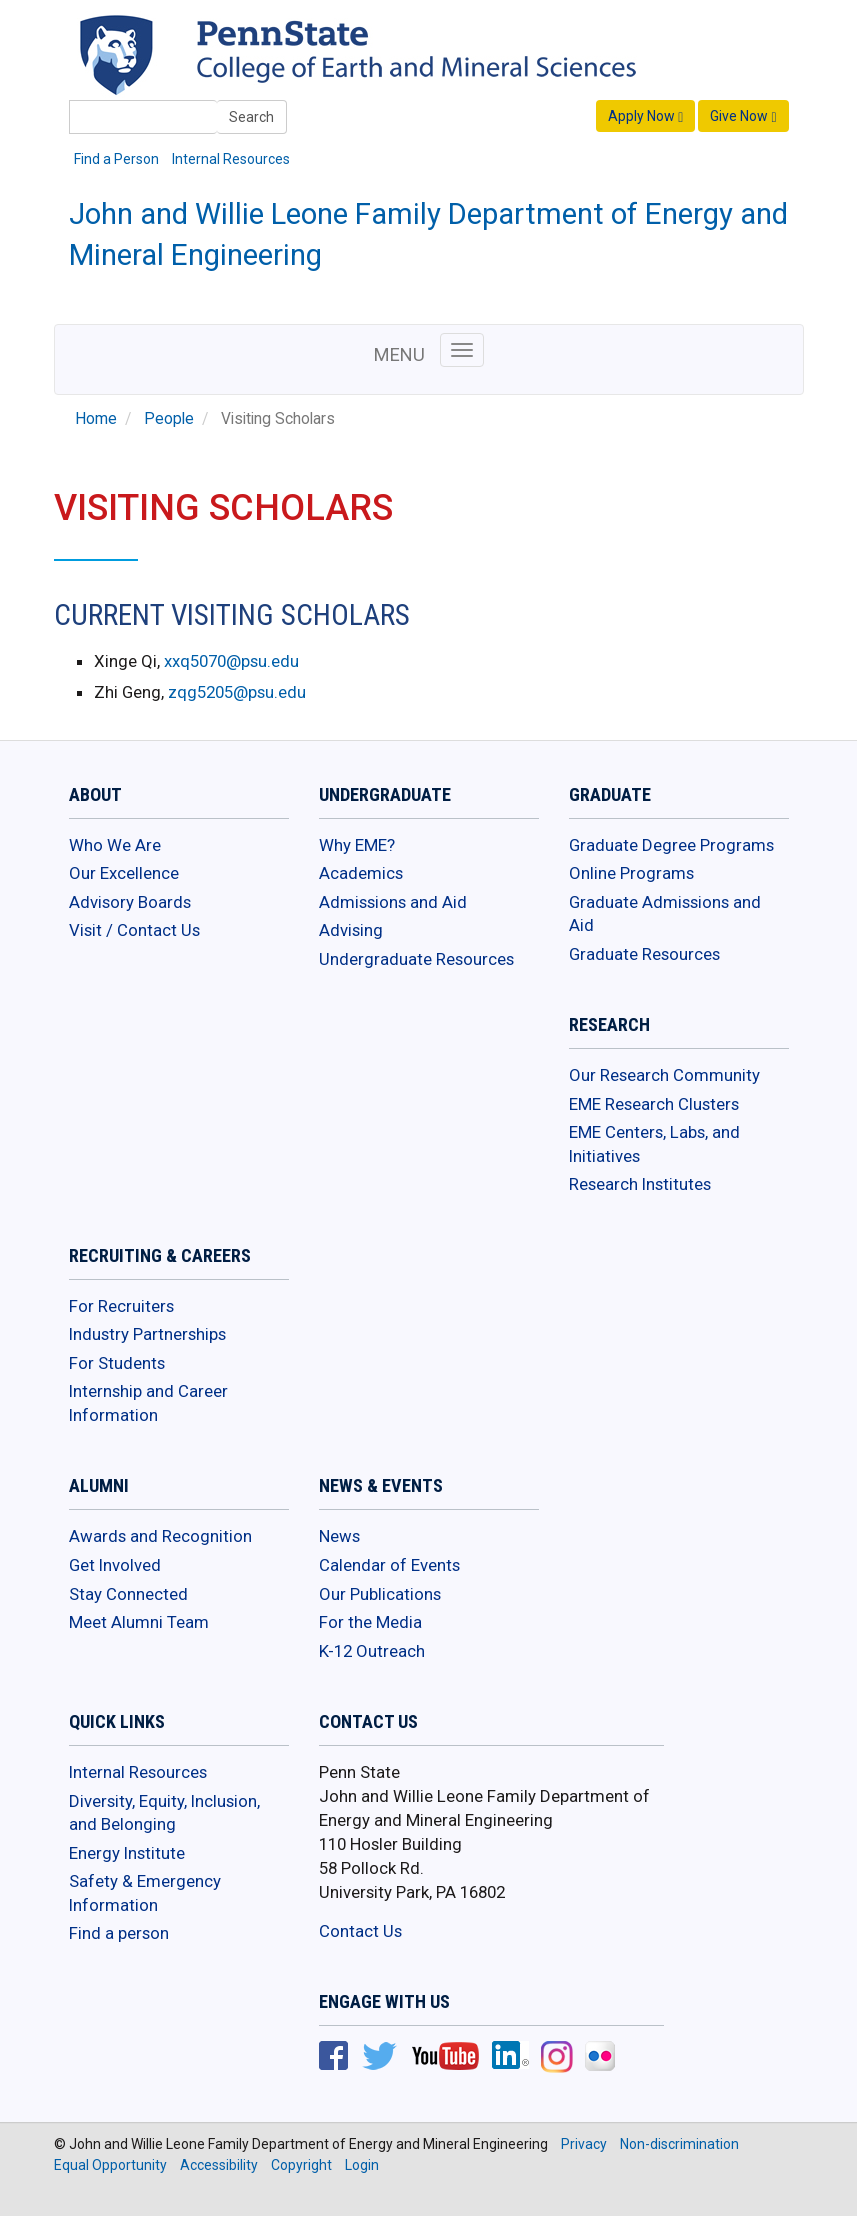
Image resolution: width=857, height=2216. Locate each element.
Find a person (119, 1933)
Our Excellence (124, 873)
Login (362, 2165)
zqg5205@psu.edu (237, 692)
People (169, 419)
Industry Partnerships (147, 1334)
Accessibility (219, 2165)
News (339, 1536)
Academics (361, 873)
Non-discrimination (679, 2144)
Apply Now (645, 116)
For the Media (370, 1622)
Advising (351, 930)
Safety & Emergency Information (145, 1893)
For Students (117, 1363)
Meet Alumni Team (139, 1622)
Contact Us (360, 1931)
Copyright (301, 2165)
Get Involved (115, 1565)
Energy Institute (127, 1853)
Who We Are (115, 845)
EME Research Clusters (654, 1104)
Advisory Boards (130, 902)
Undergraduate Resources (416, 959)
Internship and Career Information (148, 1403)
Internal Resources (231, 159)
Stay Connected (128, 1594)
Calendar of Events (389, 1565)
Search (251, 117)
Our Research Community (664, 1075)
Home (96, 419)
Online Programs (631, 873)
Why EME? (357, 845)
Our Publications (380, 1594)
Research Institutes (640, 1184)
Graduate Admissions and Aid (665, 914)
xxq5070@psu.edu (231, 661)
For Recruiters (121, 1306)
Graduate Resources (644, 954)
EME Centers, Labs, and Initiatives (654, 1144)
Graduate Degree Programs (671, 845)
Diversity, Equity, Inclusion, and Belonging (164, 1813)
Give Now (743, 116)
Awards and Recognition (160, 1536)
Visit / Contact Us (134, 930)
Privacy (584, 2144)
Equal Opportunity (110, 2165)
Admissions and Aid (393, 902)
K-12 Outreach (372, 1651)
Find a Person (116, 159)
